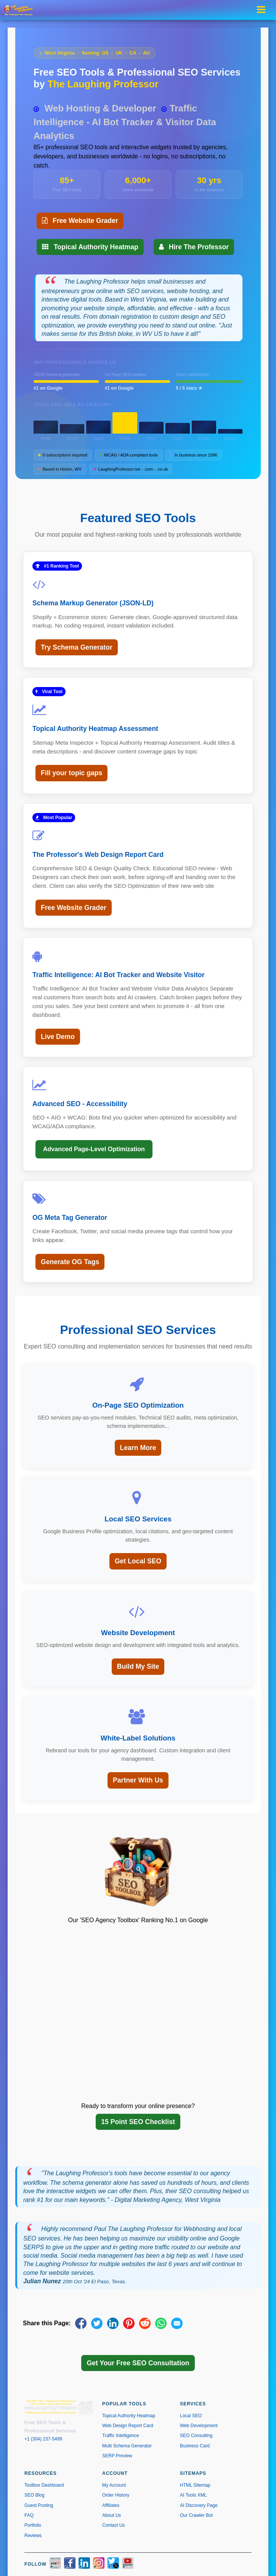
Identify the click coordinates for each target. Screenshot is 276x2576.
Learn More (138, 1448)
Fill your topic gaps (71, 773)
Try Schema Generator (76, 647)
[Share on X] (97, 2323)
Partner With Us (138, 1780)
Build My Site (138, 1666)
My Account (114, 2485)
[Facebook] (69, 2564)
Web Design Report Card (127, 2425)
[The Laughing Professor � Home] (21, 10)
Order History (115, 2495)
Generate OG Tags (70, 1262)
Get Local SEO (138, 1561)
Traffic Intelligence (120, 2435)
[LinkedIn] (84, 2564)
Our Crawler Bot (196, 2515)
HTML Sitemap (195, 2485)
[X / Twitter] (113, 2564)
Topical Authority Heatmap (90, 247)
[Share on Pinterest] (129, 2323)
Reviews (33, 2535)
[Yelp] (55, 2564)
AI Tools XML (193, 2495)
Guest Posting (38, 2505)
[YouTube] (127, 2564)
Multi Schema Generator (127, 2446)
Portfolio (32, 2525)
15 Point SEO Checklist (138, 2122)
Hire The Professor (194, 247)
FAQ (29, 2515)
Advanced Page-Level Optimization (94, 1149)
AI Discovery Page (199, 2505)
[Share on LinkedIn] (113, 2323)
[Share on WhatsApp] (161, 2323)
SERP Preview (117, 2455)
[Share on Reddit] (145, 2323)
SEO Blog (34, 2495)
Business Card (195, 2446)
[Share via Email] (177, 2323)
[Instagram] (98, 2564)
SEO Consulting (196, 2435)
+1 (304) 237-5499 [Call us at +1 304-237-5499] (43, 2439)
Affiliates (110, 2505)
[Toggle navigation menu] (262, 10)
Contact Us (113, 2525)
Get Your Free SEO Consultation (138, 2363)
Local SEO (191, 2415)
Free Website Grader (80, 220)
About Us (111, 2515)
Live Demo (58, 1036)
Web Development (199, 2425)
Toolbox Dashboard (44, 2485)
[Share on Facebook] (81, 2323)
